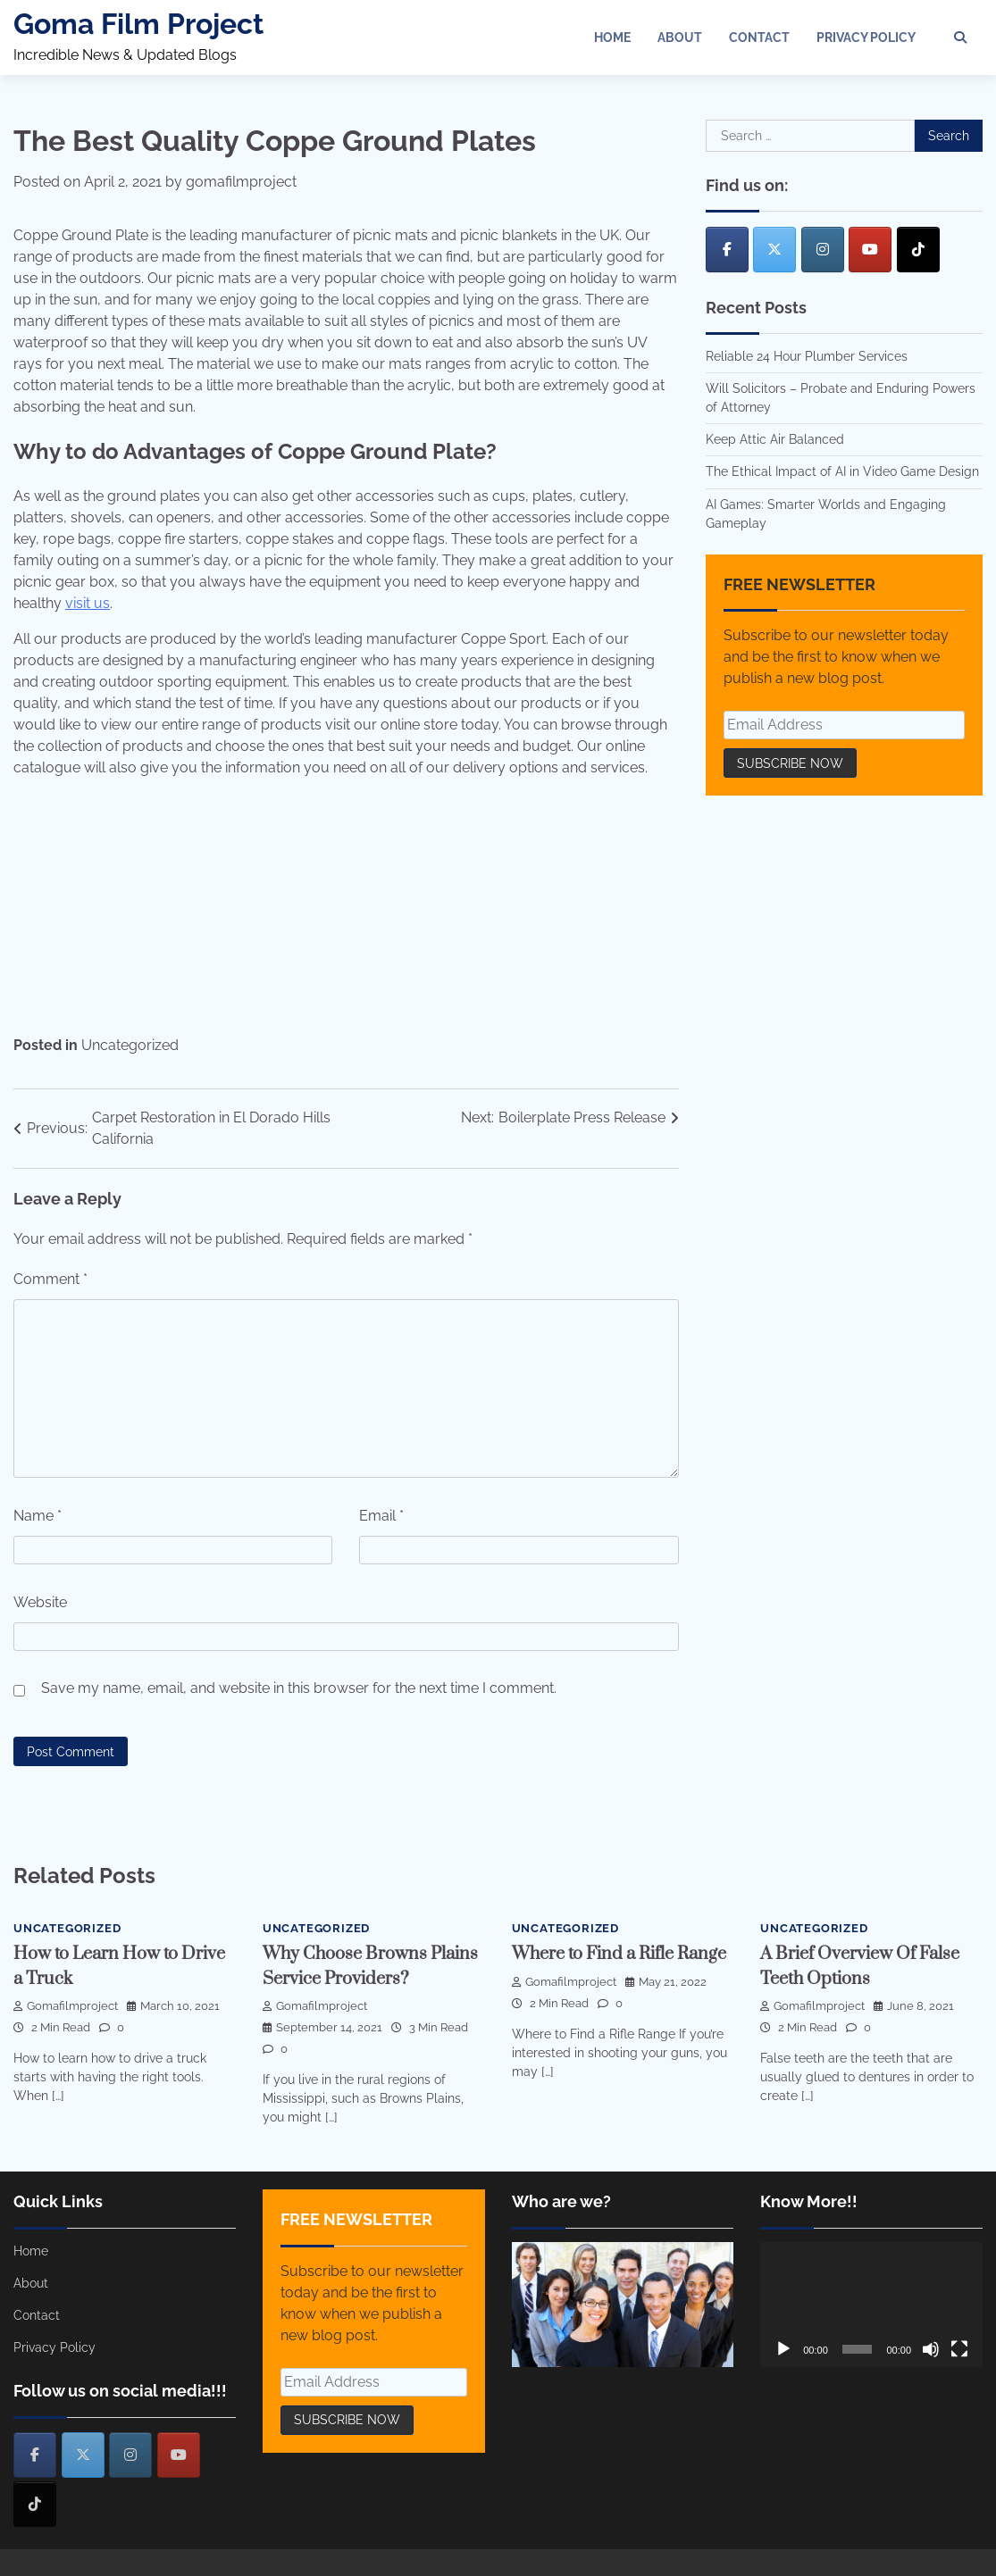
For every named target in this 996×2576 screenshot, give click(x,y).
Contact (759, 37)
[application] (871, 2304)
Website (40, 1602)
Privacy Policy (866, 37)
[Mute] (931, 2349)
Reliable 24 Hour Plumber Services (807, 356)
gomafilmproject (241, 181)
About (679, 37)
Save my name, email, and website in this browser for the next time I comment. (299, 1688)
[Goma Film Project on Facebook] (727, 249)
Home (612, 37)
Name (37, 1515)
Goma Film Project (138, 24)
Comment (50, 1279)
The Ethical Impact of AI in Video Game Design (842, 471)
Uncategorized (130, 1045)
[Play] (783, 2349)
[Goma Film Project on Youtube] (870, 249)
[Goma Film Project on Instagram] (822, 249)
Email (381, 1515)
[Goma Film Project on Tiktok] (918, 249)
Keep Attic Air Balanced (775, 439)
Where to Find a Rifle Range (619, 1954)
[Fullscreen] (959, 2349)
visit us (87, 603)
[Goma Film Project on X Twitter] (774, 249)
